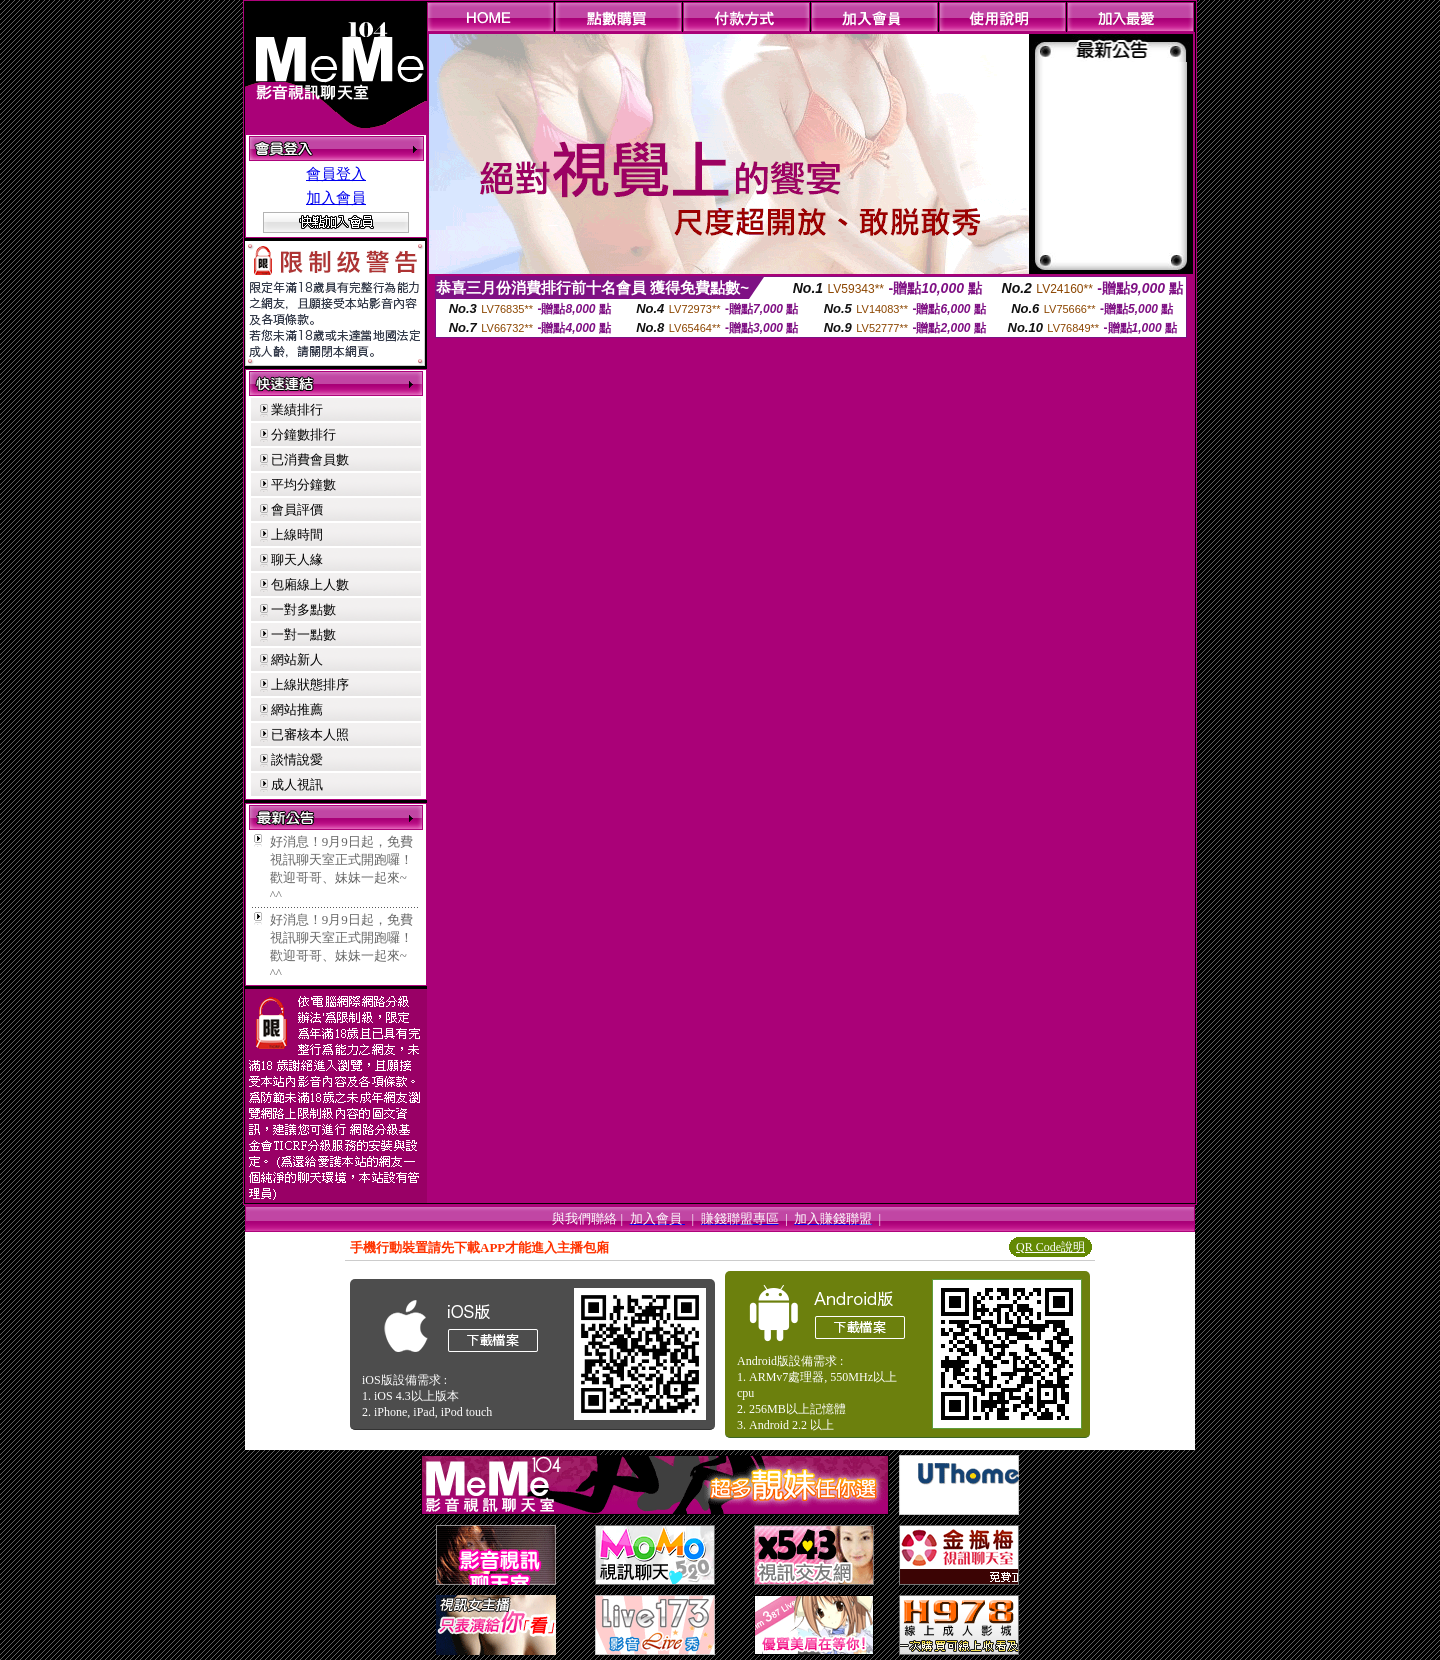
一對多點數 (303, 609)
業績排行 (297, 409)
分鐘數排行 (303, 434)
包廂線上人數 (310, 584)
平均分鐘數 (303, 484)
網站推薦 (297, 709)
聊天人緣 (297, 559)
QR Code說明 (1050, 1247)
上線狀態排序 (310, 684)
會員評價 (297, 509)
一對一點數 (303, 634)
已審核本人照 (310, 734)
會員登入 (336, 174)
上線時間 (297, 534)
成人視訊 (297, 784)
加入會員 (336, 198)
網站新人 (297, 659)
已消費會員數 (310, 459)
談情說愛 (297, 759)
